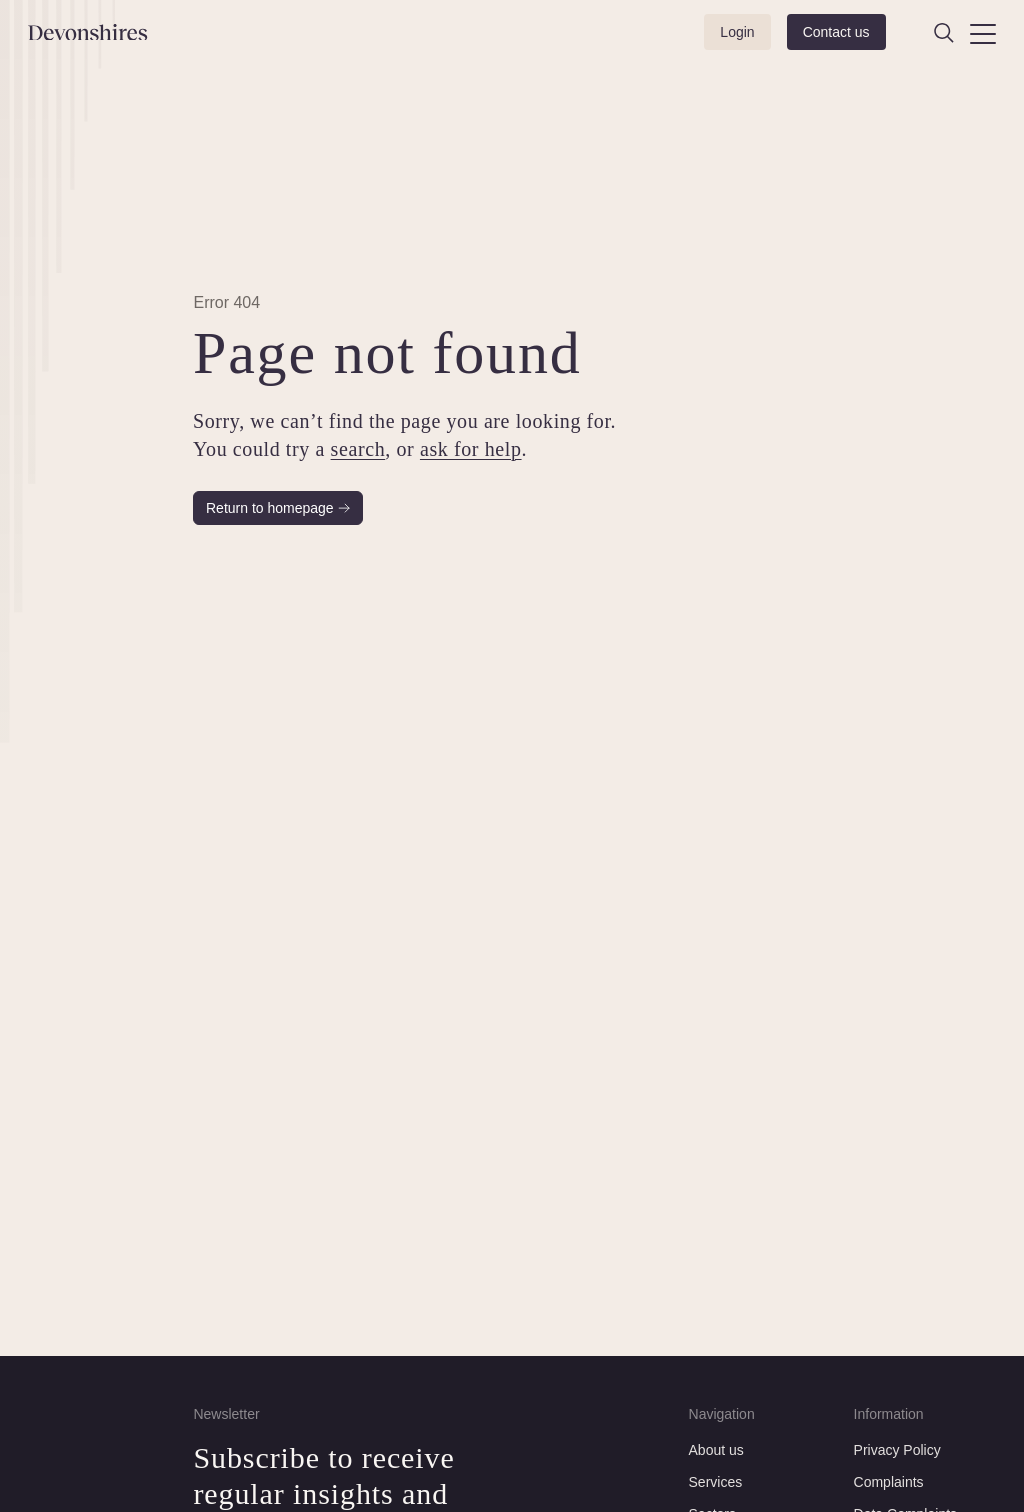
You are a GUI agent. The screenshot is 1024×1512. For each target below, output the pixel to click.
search (358, 449)
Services (716, 1482)
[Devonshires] (99, 32)
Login (737, 32)
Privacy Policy (897, 1450)
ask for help (471, 449)
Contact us (836, 32)
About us (716, 1450)
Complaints (889, 1482)
